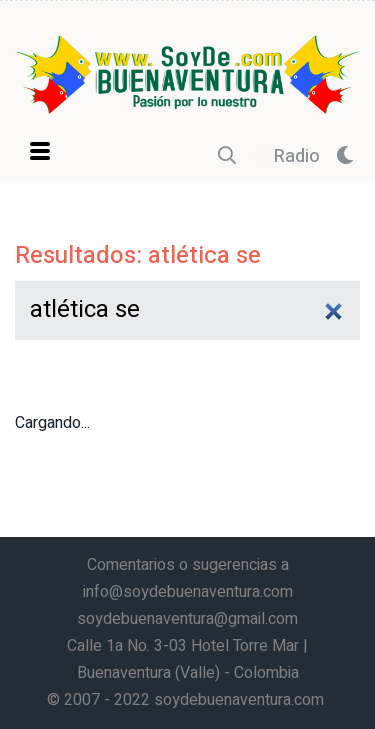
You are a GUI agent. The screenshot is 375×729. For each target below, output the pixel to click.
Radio (286, 156)
